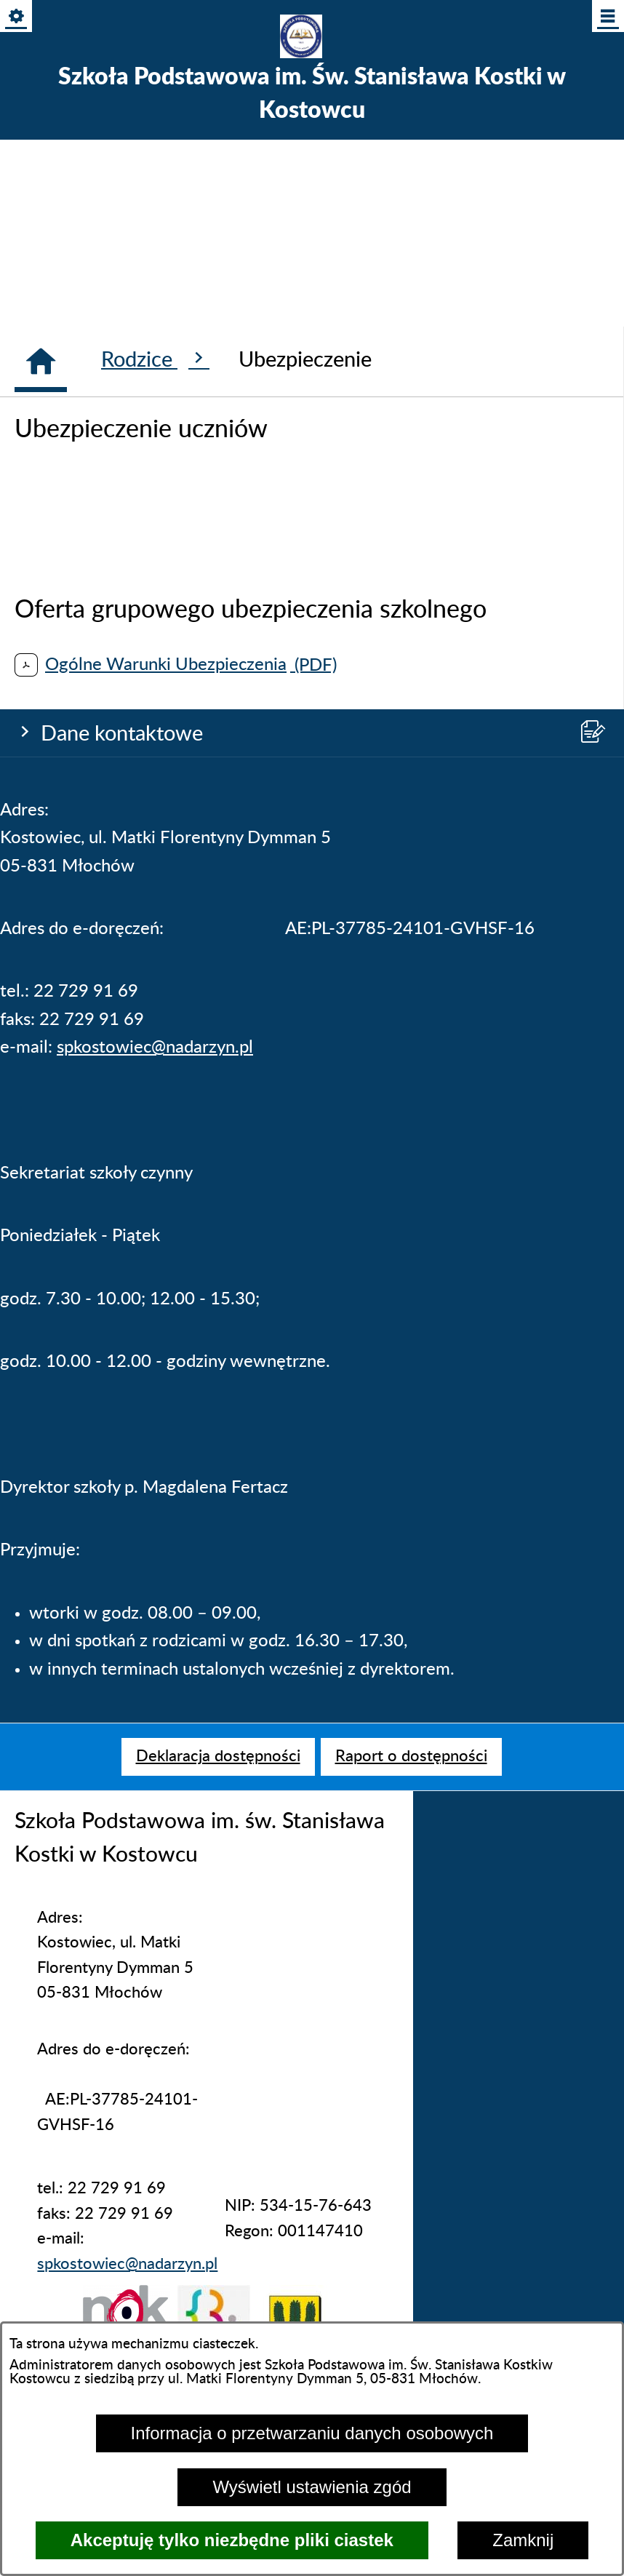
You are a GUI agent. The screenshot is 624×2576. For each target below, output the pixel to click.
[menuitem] (218, 1757)
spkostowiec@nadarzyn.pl (155, 665)
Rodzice (155, 1372)
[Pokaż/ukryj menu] (607, 17)
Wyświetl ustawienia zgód (311, 2487)
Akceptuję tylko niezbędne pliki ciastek (232, 2540)
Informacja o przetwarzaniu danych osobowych (312, 2433)
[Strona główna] (40, 1375)
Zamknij (522, 2540)
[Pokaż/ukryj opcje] (17, 17)
